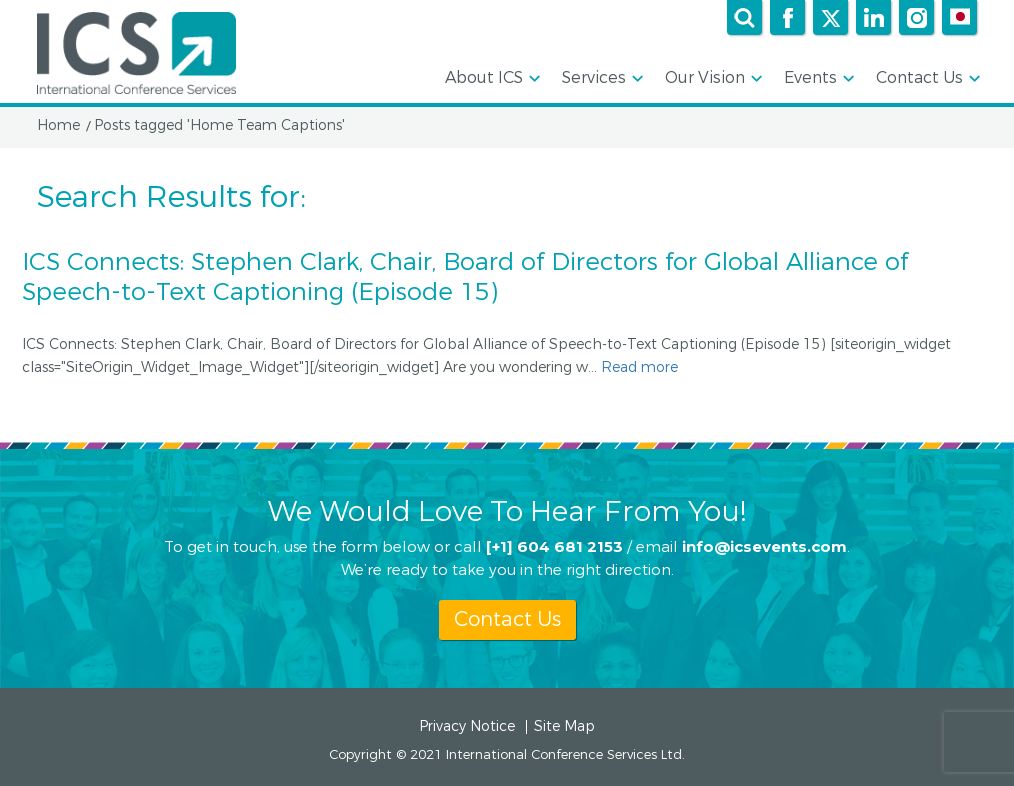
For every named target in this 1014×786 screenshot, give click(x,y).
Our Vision (712, 79)
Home (58, 126)
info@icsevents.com (764, 545)
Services (601, 79)
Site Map (564, 727)
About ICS (491, 79)
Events (817, 79)
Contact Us (926, 79)
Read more (639, 367)
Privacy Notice (467, 727)
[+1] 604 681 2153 (554, 545)
